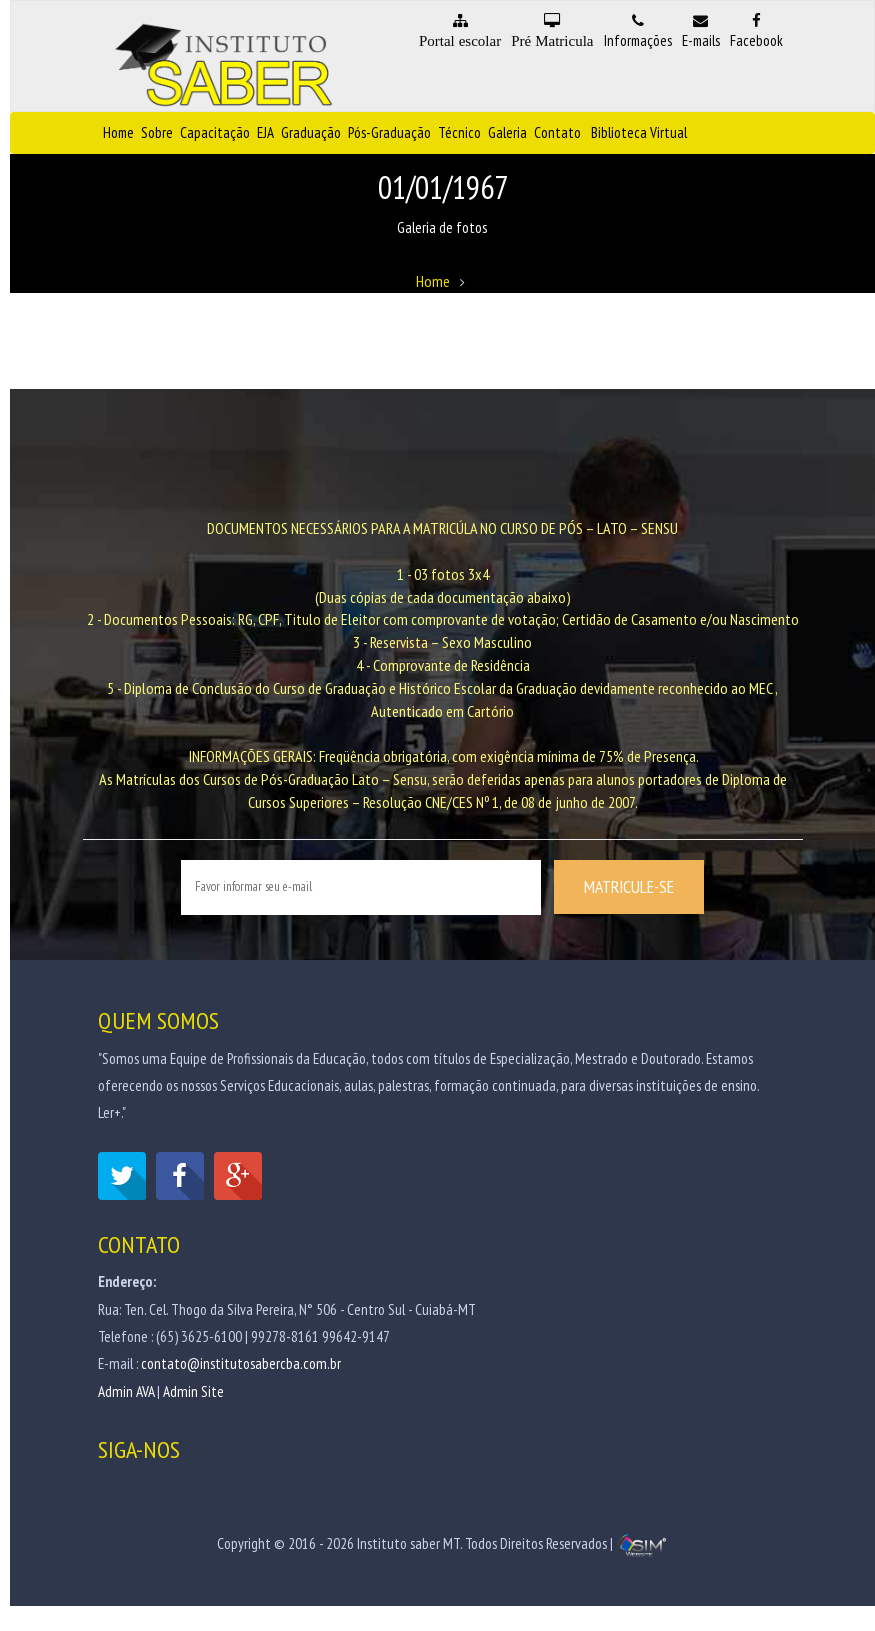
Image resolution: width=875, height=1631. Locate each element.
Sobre (157, 132)
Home (118, 132)
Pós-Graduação (389, 132)
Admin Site (193, 1393)
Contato (557, 132)
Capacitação (215, 132)
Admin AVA (126, 1393)
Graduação (311, 132)
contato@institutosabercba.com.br (241, 1366)
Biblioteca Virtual (639, 132)
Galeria (507, 132)
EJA (265, 132)
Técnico (459, 132)
